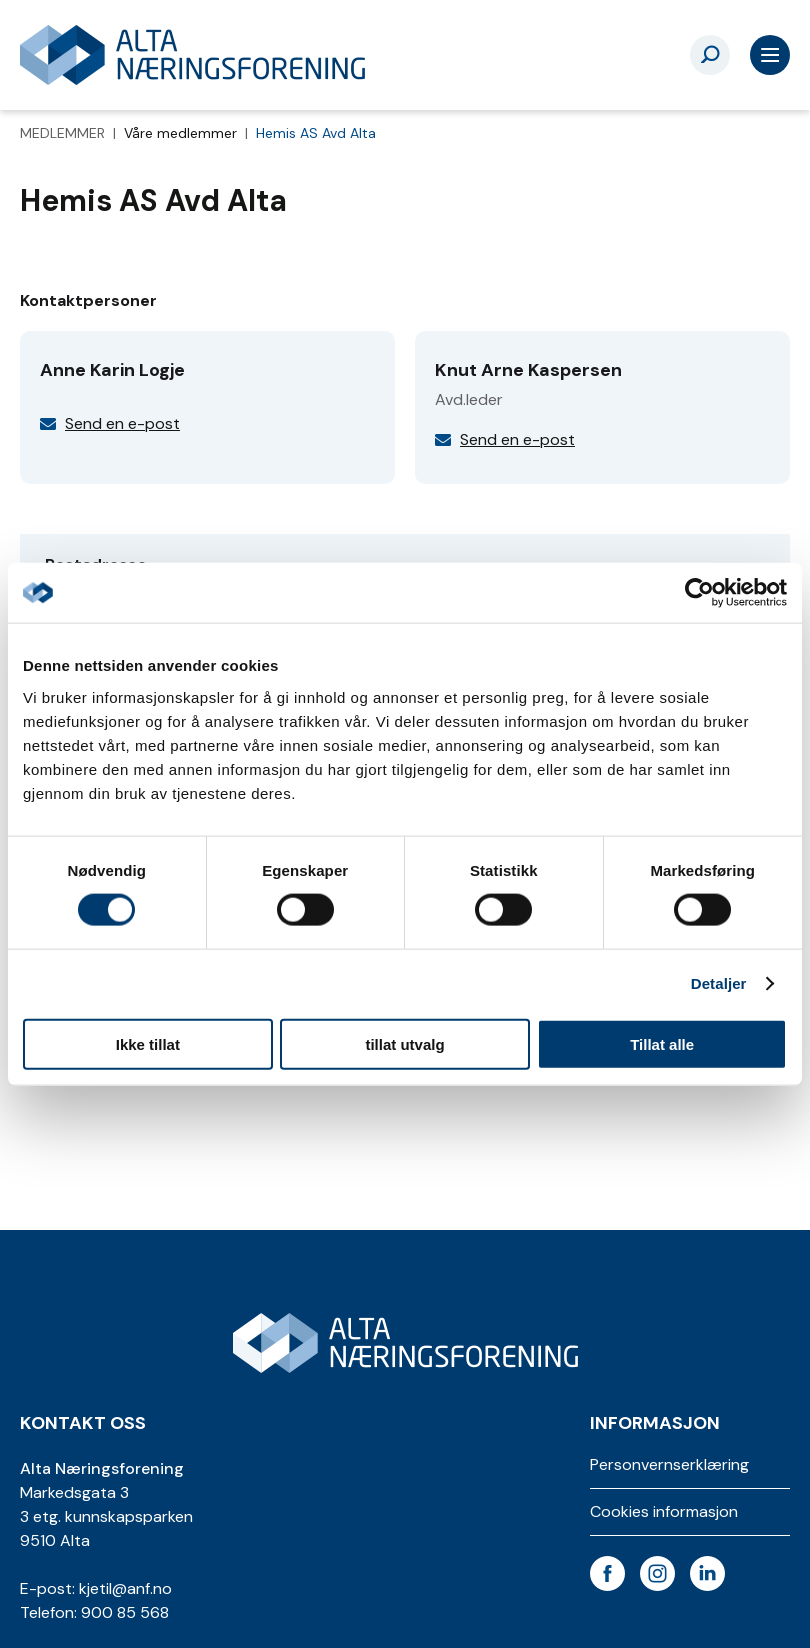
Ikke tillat (148, 1043)
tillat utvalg (404, 1043)
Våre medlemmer (182, 133)
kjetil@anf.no (125, 1588)
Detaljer (719, 983)
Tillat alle (662, 1043)
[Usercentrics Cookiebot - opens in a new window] (699, 593)
